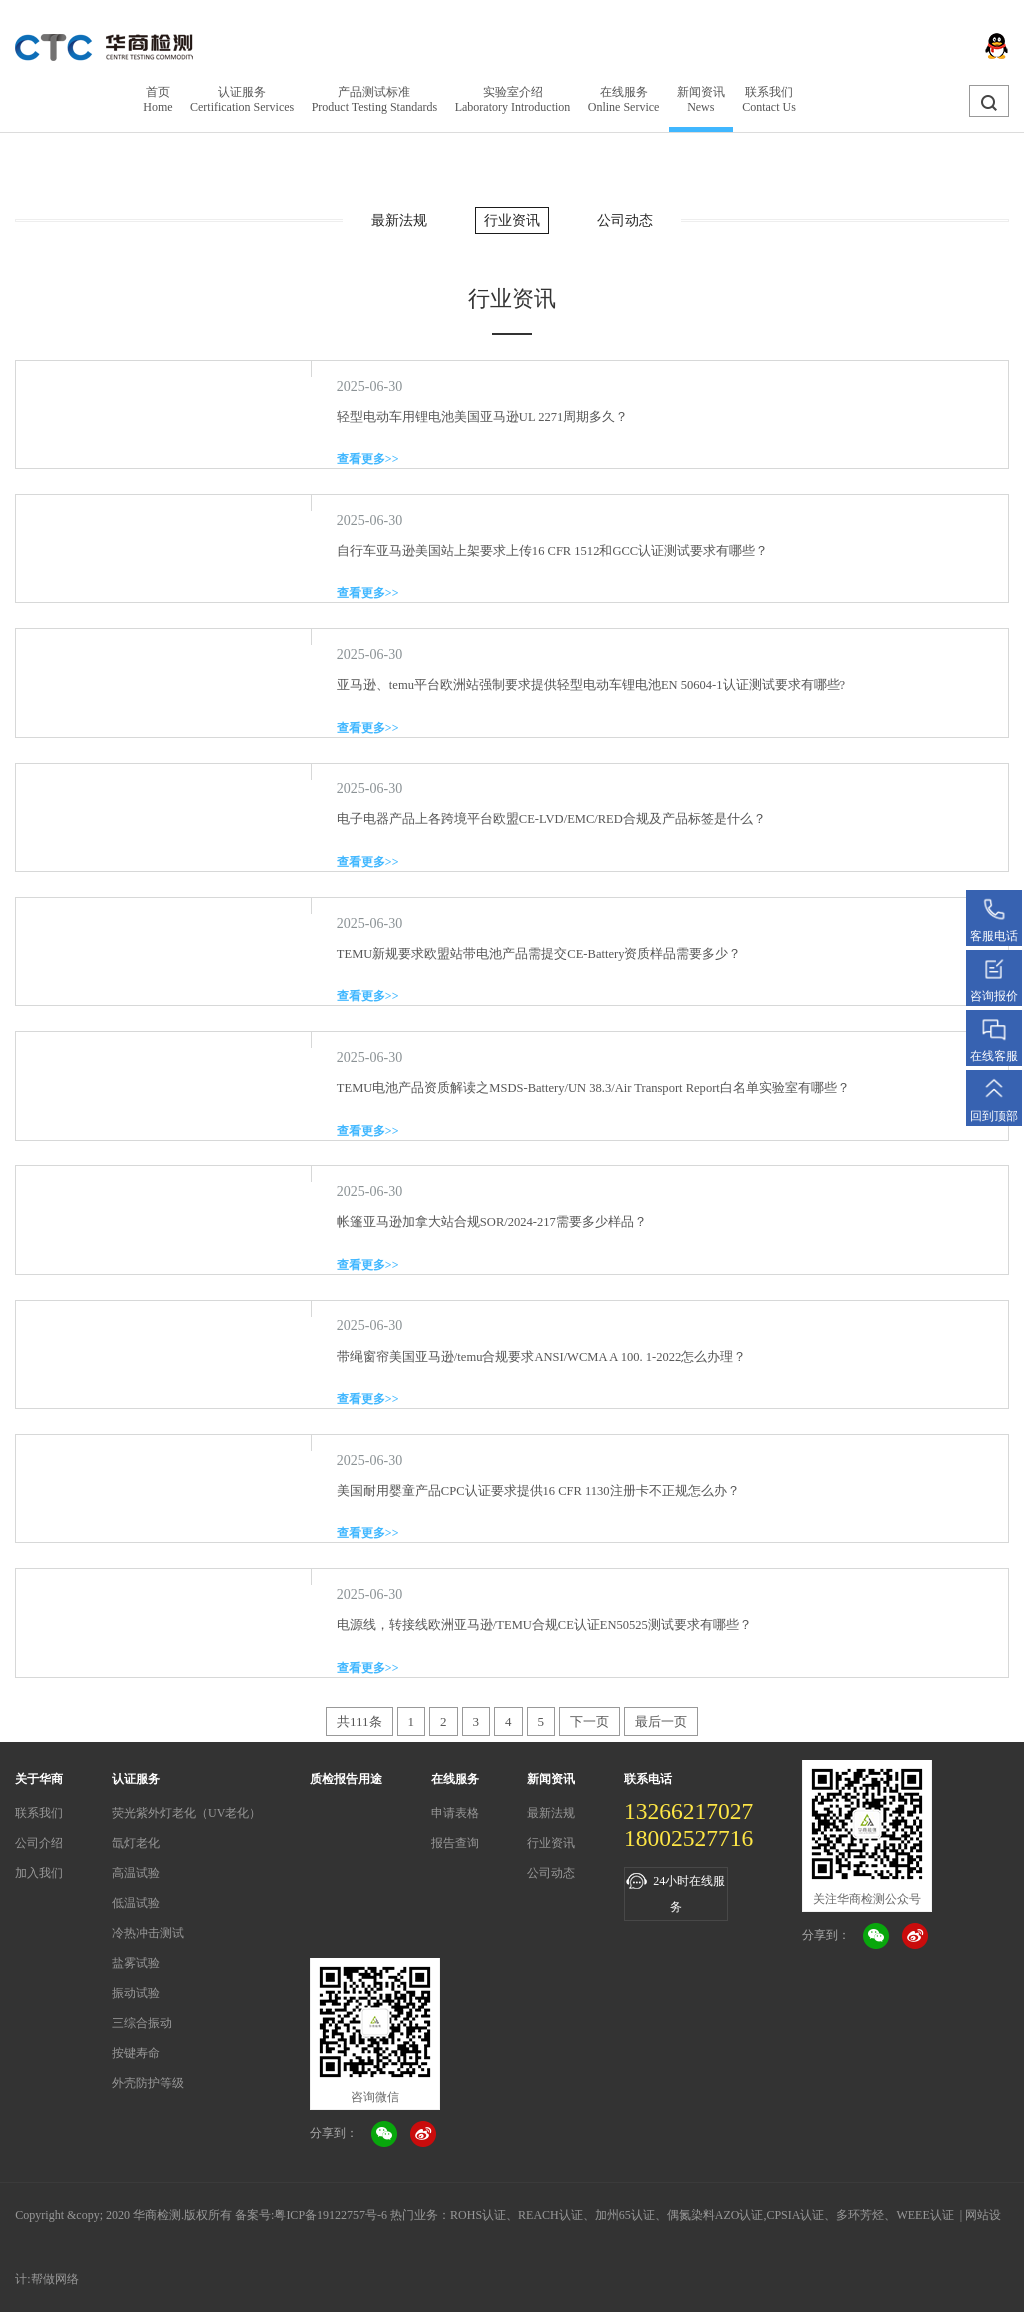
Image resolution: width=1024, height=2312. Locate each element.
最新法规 (399, 220)
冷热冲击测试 (148, 1933)
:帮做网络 (52, 2279)
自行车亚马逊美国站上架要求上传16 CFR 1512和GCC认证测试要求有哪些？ (552, 551)
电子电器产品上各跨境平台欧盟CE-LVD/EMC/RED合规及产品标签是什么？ (551, 819)
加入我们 (39, 1873)
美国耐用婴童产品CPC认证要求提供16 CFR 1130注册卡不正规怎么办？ (538, 1491)
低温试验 (136, 1903)
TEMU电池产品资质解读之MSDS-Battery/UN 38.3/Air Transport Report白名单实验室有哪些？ (593, 1088)
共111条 (359, 1721)
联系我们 (39, 1813)
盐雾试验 (136, 1963)
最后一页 (661, 1721)
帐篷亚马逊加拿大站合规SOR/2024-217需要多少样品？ (492, 1222)
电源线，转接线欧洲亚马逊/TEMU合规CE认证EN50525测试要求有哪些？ (544, 1625)
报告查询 (455, 1843)
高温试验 (136, 1873)
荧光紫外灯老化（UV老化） (186, 1813)
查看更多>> (368, 459)
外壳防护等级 (148, 2083)
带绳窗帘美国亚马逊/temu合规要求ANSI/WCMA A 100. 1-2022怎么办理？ (541, 1357)
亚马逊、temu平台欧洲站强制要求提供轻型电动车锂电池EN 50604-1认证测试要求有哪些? (591, 685)
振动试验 (136, 1993)
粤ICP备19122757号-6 (330, 2215)
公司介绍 (39, 1843)
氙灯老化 (136, 1843)
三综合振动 (142, 2023)
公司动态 (625, 220)
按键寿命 (136, 2053)
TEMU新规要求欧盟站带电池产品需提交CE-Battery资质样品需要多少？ (539, 954)
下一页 (589, 1721)
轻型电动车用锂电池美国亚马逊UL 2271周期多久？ (482, 417)
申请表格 (455, 1813)
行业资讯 (512, 220)
